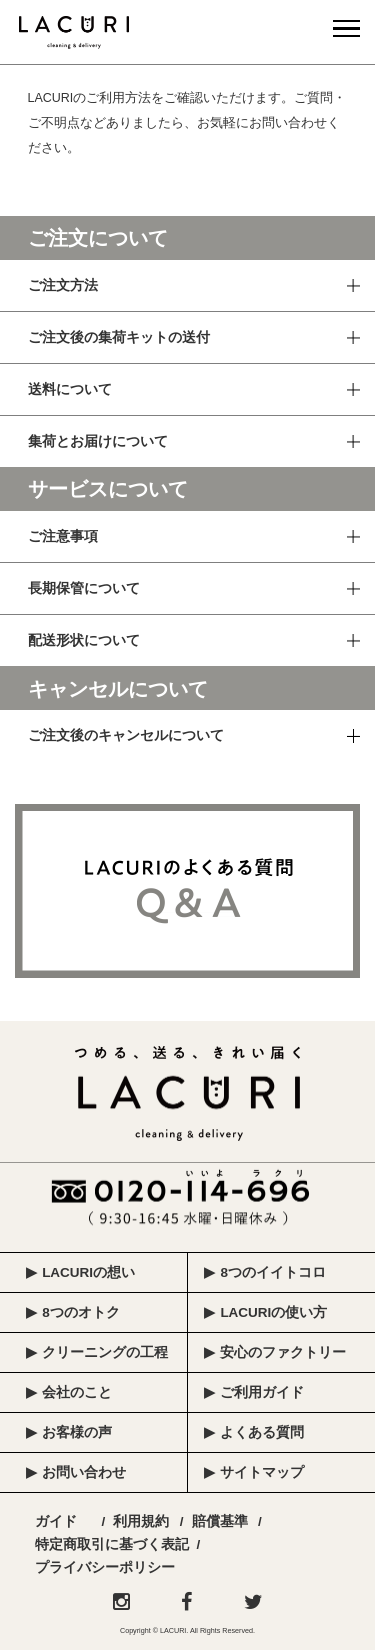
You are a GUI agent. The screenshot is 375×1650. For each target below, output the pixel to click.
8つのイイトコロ (273, 1272)
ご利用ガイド (262, 1392)
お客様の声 (77, 1432)
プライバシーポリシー (105, 1567)
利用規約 (141, 1521)
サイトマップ (262, 1472)
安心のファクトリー (283, 1352)
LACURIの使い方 (273, 1312)
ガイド (56, 1521)
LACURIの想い (88, 1272)
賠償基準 (220, 1521)
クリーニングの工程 (105, 1352)
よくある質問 (262, 1432)
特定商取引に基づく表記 (112, 1544)
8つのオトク (81, 1312)
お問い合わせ (84, 1472)
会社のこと (77, 1392)
